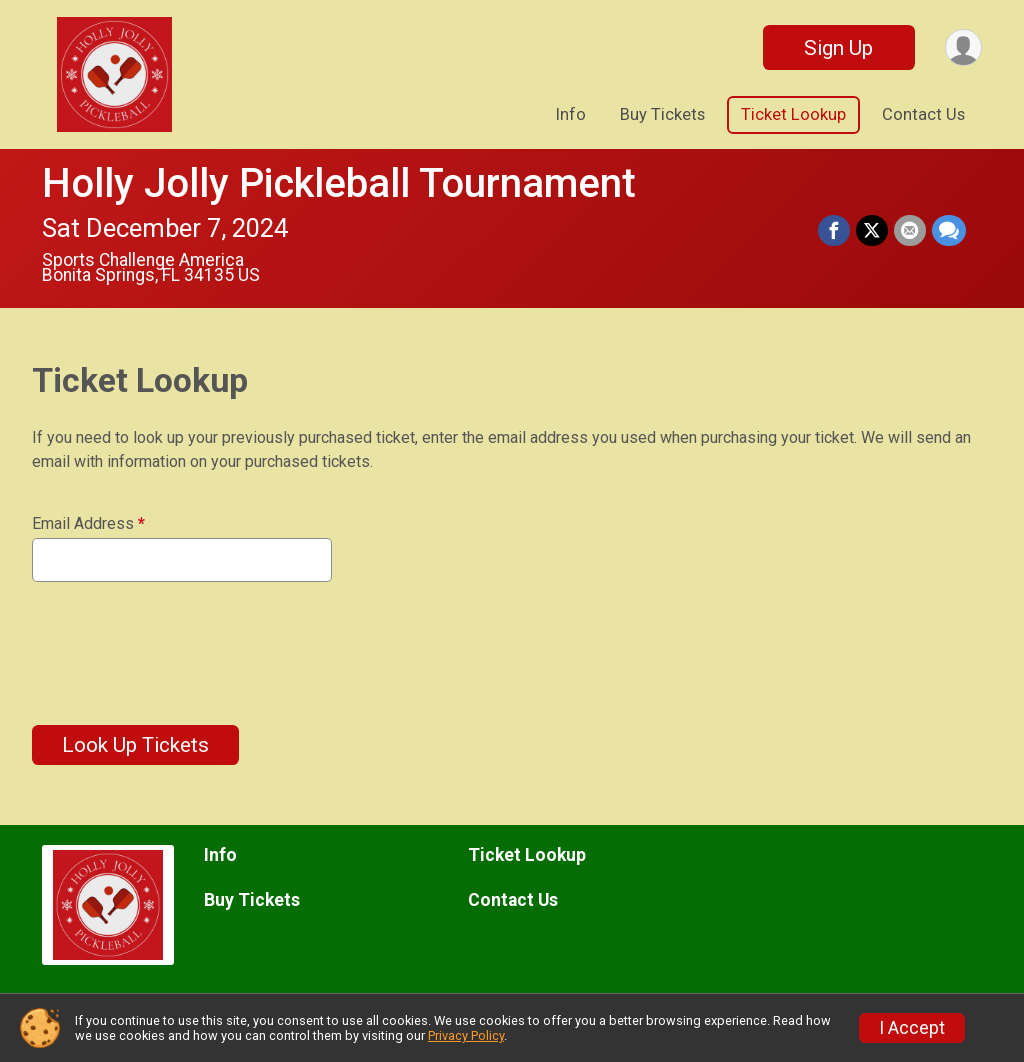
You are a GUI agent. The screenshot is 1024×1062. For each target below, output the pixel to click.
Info (571, 114)
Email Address (88, 524)
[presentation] (184, 641)
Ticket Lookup (793, 114)
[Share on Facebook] (834, 231)
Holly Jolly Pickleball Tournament (339, 183)
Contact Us (923, 114)
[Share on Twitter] (872, 231)
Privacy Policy (466, 1035)
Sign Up (838, 48)
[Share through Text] (949, 231)
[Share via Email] (910, 231)
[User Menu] (963, 47)
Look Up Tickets (135, 745)
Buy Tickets (662, 114)
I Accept (912, 1028)
